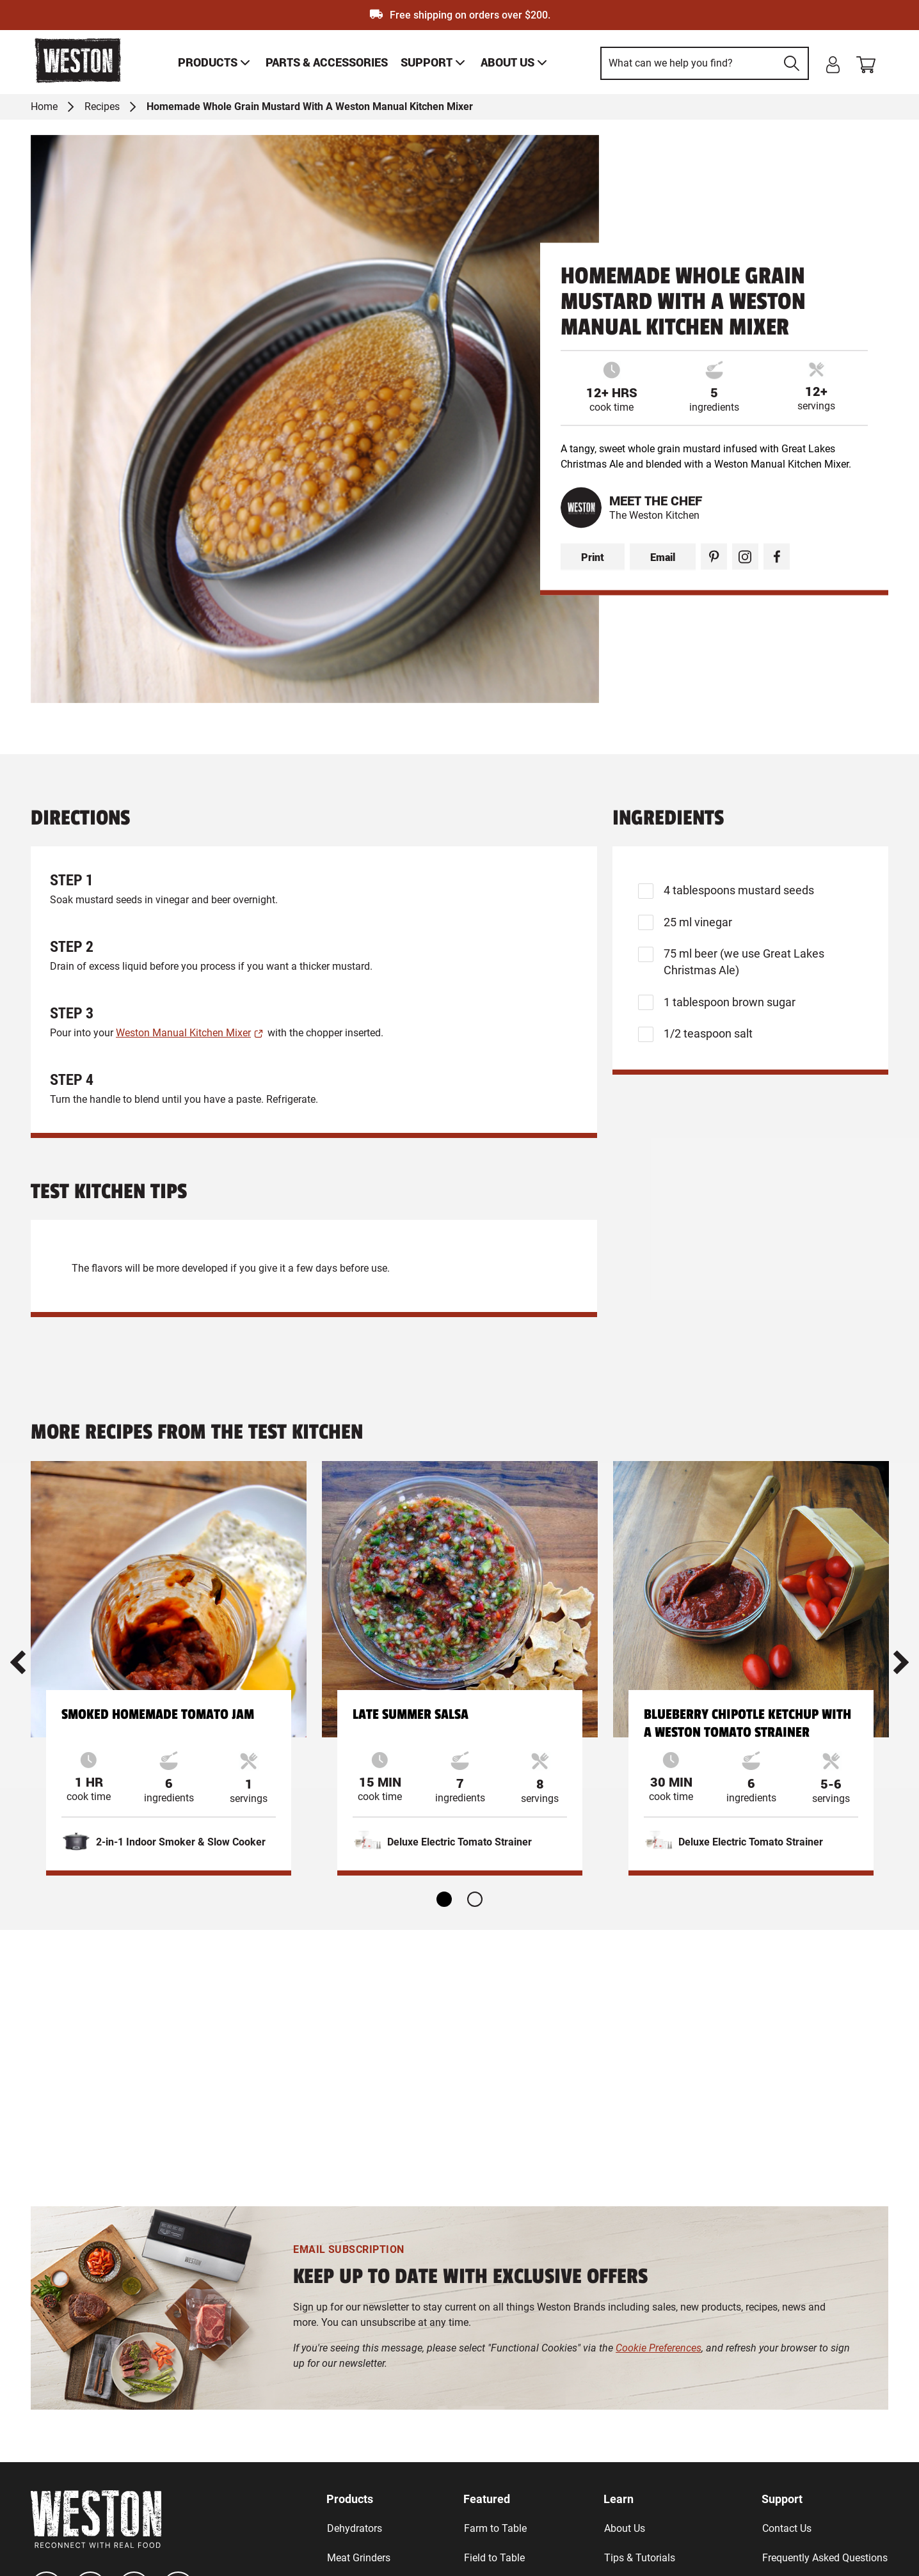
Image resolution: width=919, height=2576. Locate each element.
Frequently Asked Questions (825, 2558)
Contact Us (786, 2528)
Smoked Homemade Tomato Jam (157, 1714)
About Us (624, 2528)
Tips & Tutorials (639, 2558)
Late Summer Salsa (410, 1714)
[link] (215, 62)
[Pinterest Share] (714, 557)
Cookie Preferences (658, 2348)
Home (44, 106)
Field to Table (494, 2558)
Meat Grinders (358, 2558)
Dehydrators (354, 2528)
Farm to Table (495, 2528)
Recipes (102, 106)
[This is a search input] (689, 63)
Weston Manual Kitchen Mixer (183, 1033)
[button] (18, 1662)
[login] (833, 64)
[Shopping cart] (871, 62)
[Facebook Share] (776, 557)
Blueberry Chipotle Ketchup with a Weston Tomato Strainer (747, 1723)
